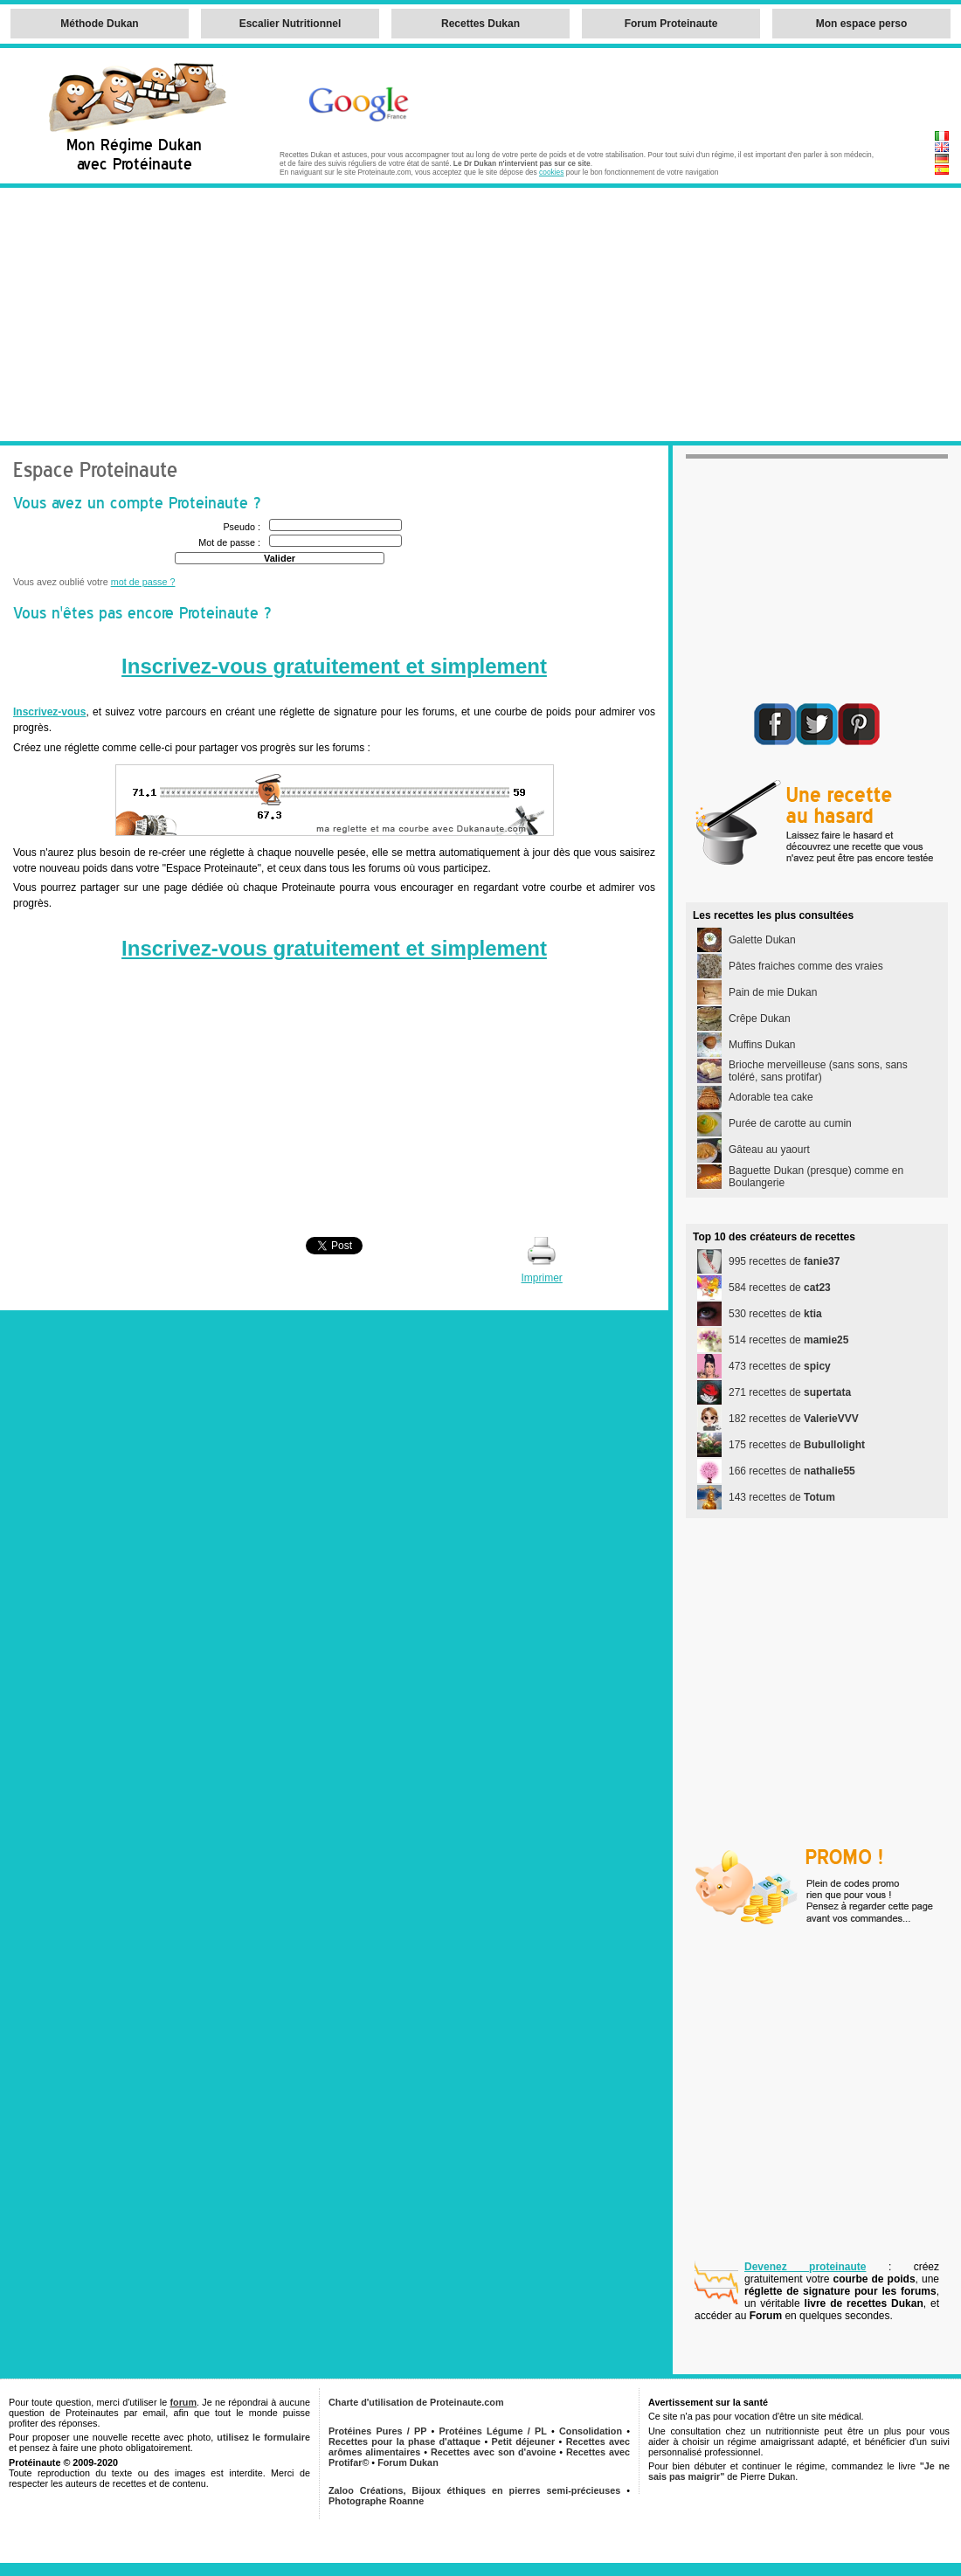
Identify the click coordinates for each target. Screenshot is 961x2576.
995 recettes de (784, 1261)
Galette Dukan (762, 940)
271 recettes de (790, 1392)
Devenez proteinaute (805, 2267)
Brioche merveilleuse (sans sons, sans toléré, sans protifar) (818, 1071)
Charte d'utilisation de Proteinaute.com (416, 2402)
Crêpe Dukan (760, 1018)
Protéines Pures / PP (377, 2431)
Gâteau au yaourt (769, 1149)
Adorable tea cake (771, 1097)
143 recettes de (782, 1497)
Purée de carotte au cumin (790, 1123)
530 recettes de (775, 1314)
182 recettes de (794, 1418)
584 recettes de (780, 1287)
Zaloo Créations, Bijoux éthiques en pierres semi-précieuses (474, 2490)
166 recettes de (792, 1471)
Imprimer (541, 1278)
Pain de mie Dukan (773, 992)
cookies (551, 172)
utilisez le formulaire (263, 2437)
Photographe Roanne (376, 2501)
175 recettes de (797, 1445)
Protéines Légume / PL (493, 2431)
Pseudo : (241, 526)
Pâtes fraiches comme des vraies (806, 966)
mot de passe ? (143, 582)
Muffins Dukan (762, 1045)
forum (183, 2402)
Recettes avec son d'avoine (493, 2452)
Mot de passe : (229, 542)
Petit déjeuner (524, 2441)
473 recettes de (780, 1366)
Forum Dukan (408, 2462)
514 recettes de (788, 1340)
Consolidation (590, 2431)
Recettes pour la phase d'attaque (404, 2441)
